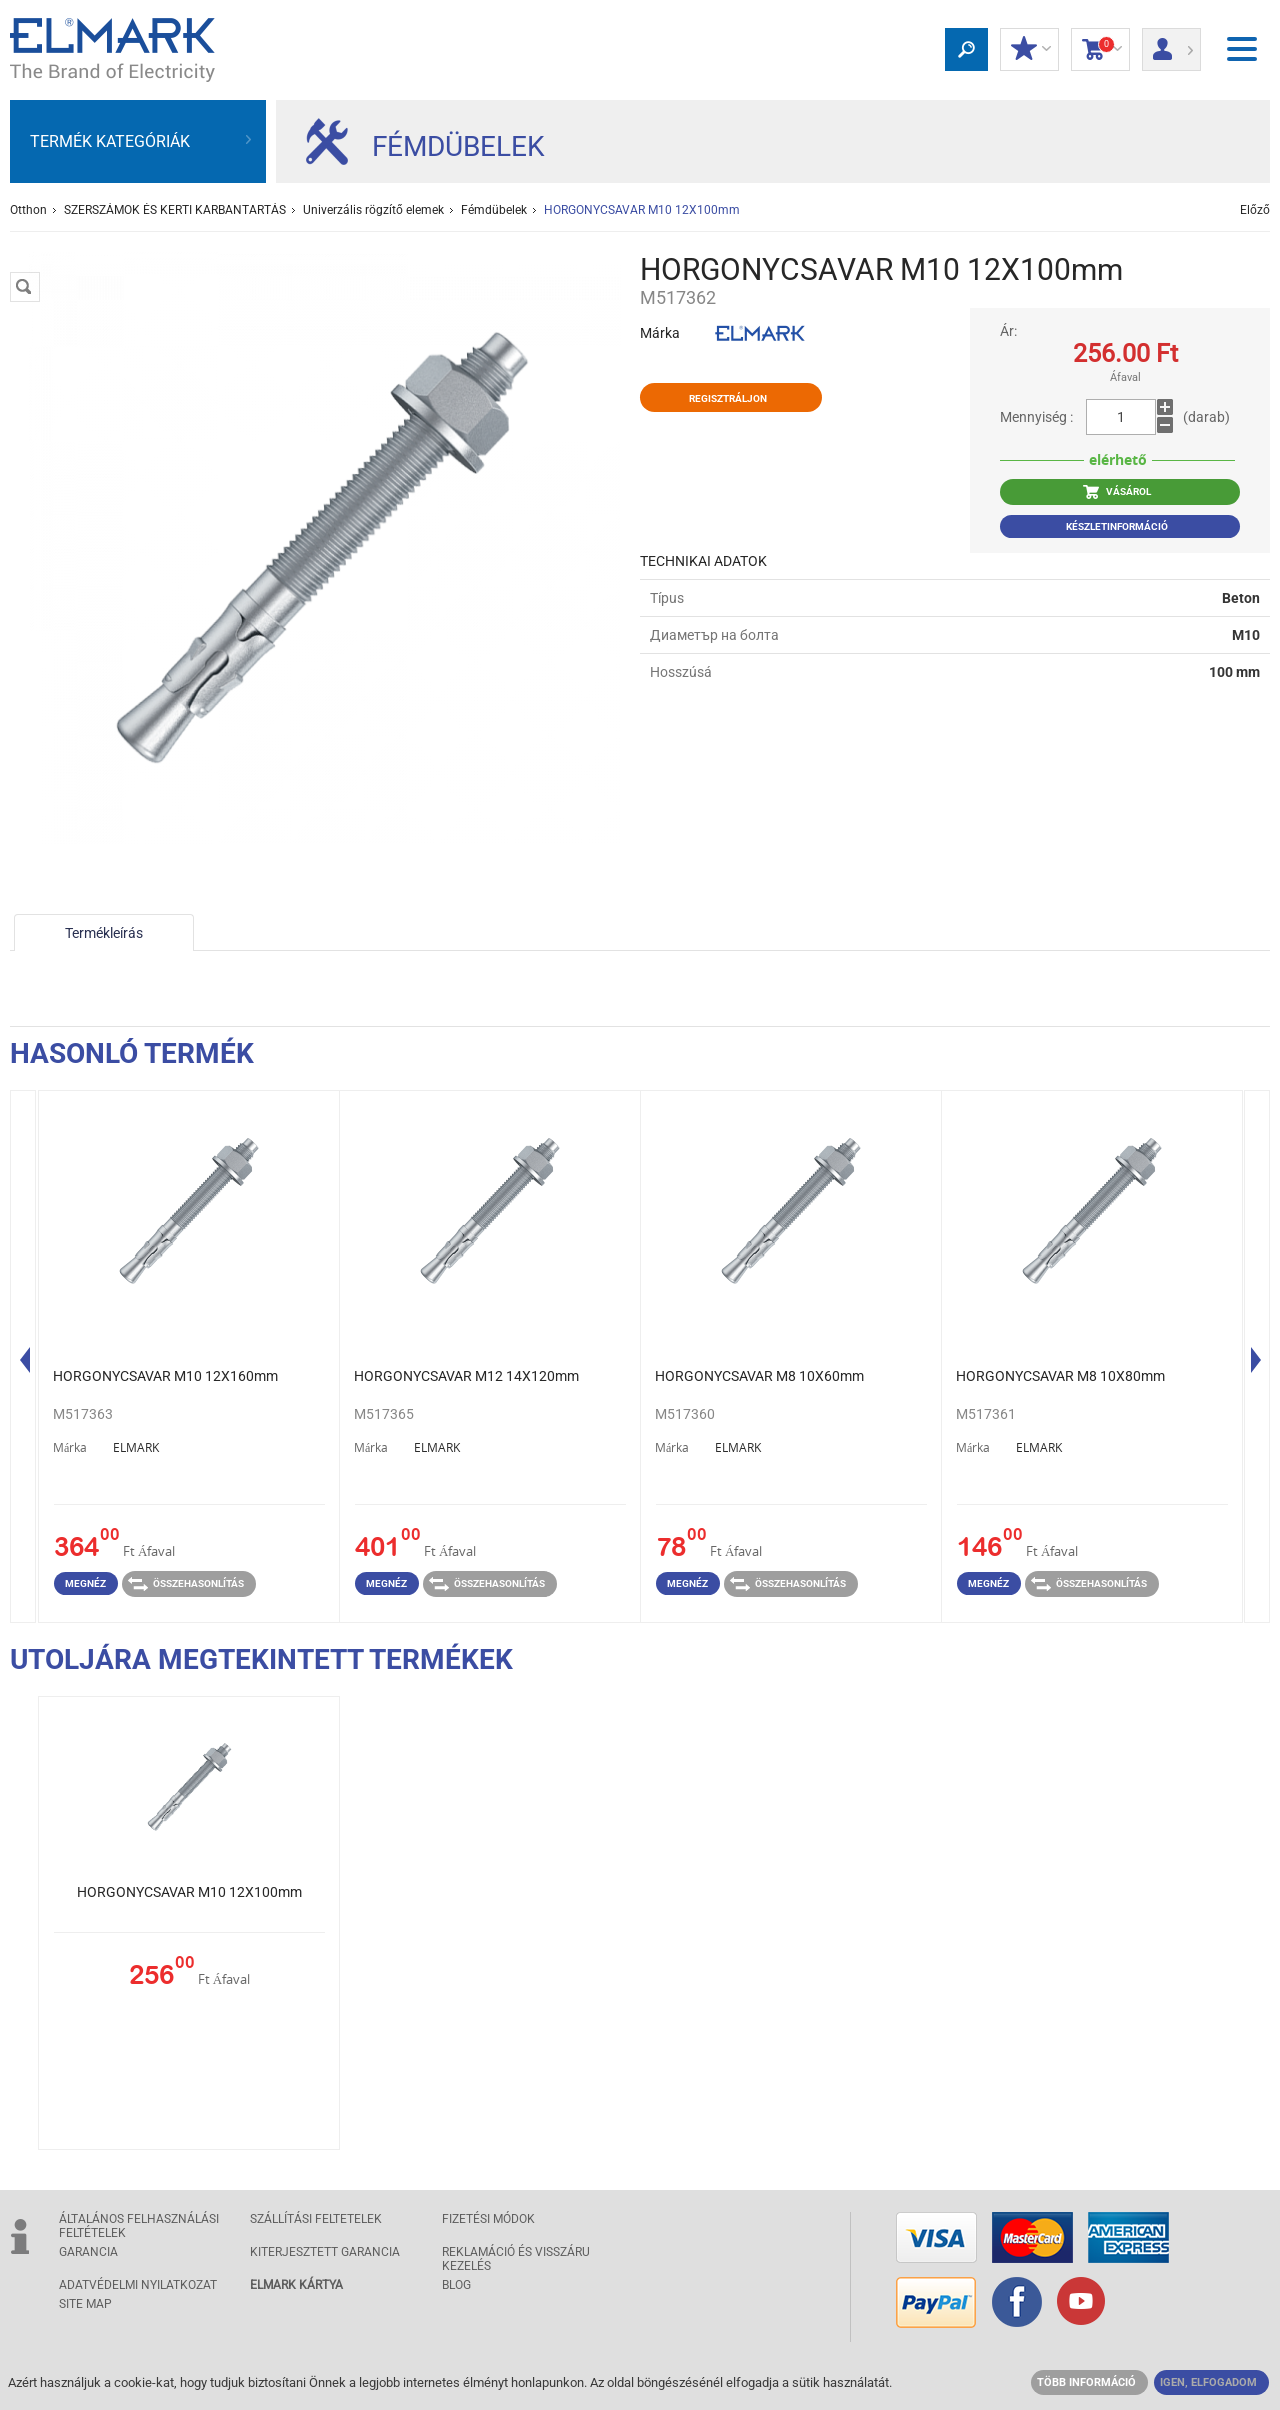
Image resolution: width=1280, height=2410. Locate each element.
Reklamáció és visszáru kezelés (516, 2259)
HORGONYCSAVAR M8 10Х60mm (759, 1376)
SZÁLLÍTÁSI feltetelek (316, 2219)
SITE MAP (85, 2304)
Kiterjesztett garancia (325, 2252)
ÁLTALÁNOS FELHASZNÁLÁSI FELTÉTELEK (139, 2226)
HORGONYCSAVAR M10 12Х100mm (189, 1892)
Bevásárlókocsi (1100, 50)
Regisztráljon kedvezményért (728, 402)
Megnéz (85, 1583)
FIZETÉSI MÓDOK (488, 2219)
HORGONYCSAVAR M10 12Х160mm (165, 1376)
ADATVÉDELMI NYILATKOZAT (138, 2285)
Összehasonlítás (186, 1584)
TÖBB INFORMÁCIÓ (1086, 2382)
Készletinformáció (1117, 526)
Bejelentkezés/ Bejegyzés (1171, 43)
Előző (1255, 210)
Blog (456, 2285)
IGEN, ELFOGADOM (1208, 2382)
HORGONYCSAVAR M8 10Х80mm (1060, 1376)
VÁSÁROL (1117, 492)
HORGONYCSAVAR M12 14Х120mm (466, 1376)
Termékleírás (104, 933)
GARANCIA (88, 2252)
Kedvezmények (1029, 50)
